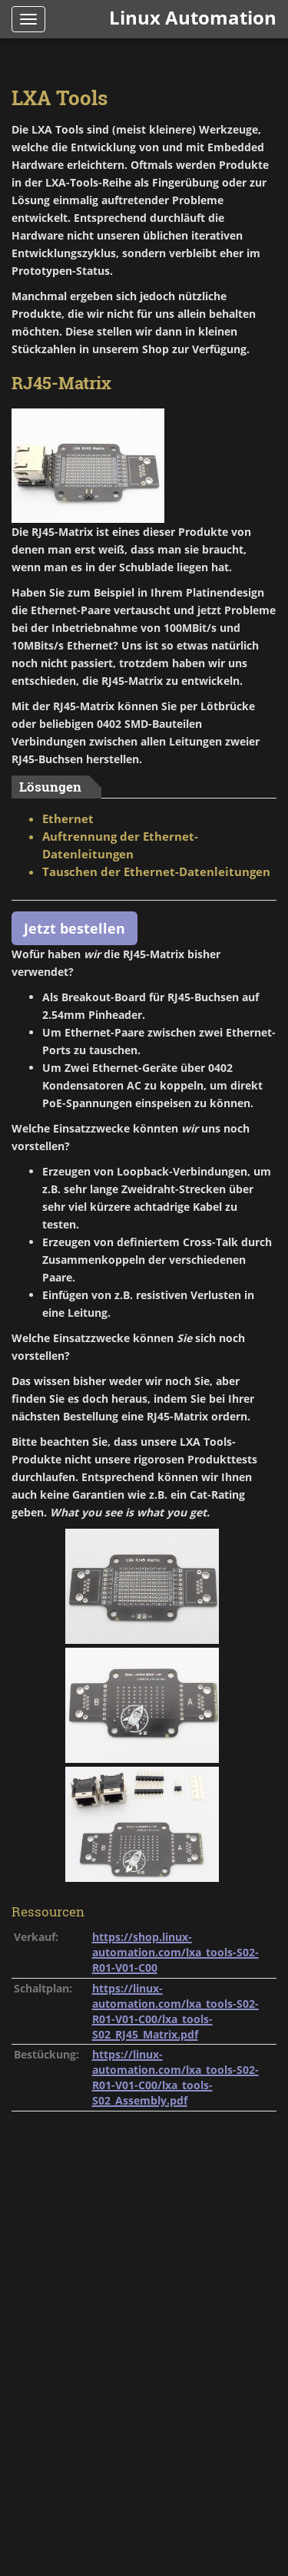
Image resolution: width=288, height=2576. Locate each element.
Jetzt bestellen (74, 928)
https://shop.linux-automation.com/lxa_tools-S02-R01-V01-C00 (175, 1952)
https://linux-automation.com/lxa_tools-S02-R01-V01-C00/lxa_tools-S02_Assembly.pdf (175, 2077)
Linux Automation (192, 17)
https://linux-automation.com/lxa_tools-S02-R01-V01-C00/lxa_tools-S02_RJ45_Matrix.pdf (175, 2011)
